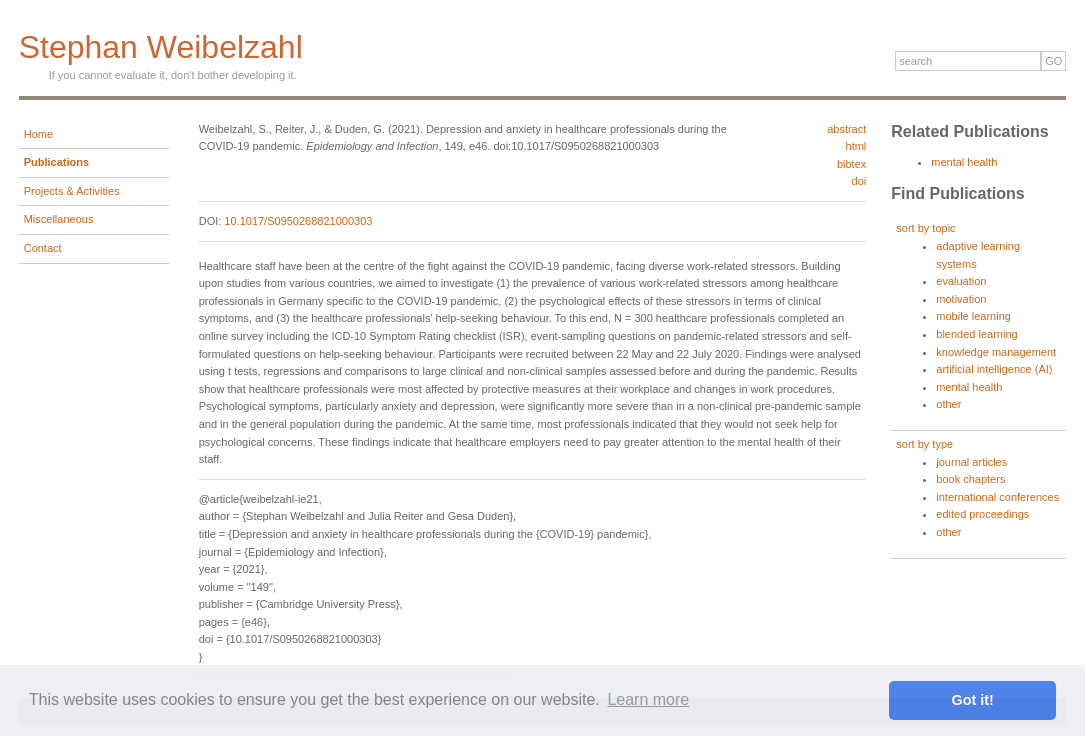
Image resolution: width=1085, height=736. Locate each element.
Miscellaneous (59, 219)
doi (859, 181)
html (856, 146)
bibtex (851, 164)
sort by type (924, 444)
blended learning (976, 334)
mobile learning (973, 316)
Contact (43, 248)
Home (38, 134)
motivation (961, 299)
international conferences (997, 497)
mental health (964, 162)
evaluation (961, 281)
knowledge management (996, 352)
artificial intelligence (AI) (994, 369)
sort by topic (925, 228)
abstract (846, 129)
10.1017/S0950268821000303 (298, 221)
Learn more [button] (648, 699)
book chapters (970, 479)
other (948, 404)
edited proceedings (982, 514)
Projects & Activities (72, 191)
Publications (56, 162)
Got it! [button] (973, 700)
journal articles (971, 462)
